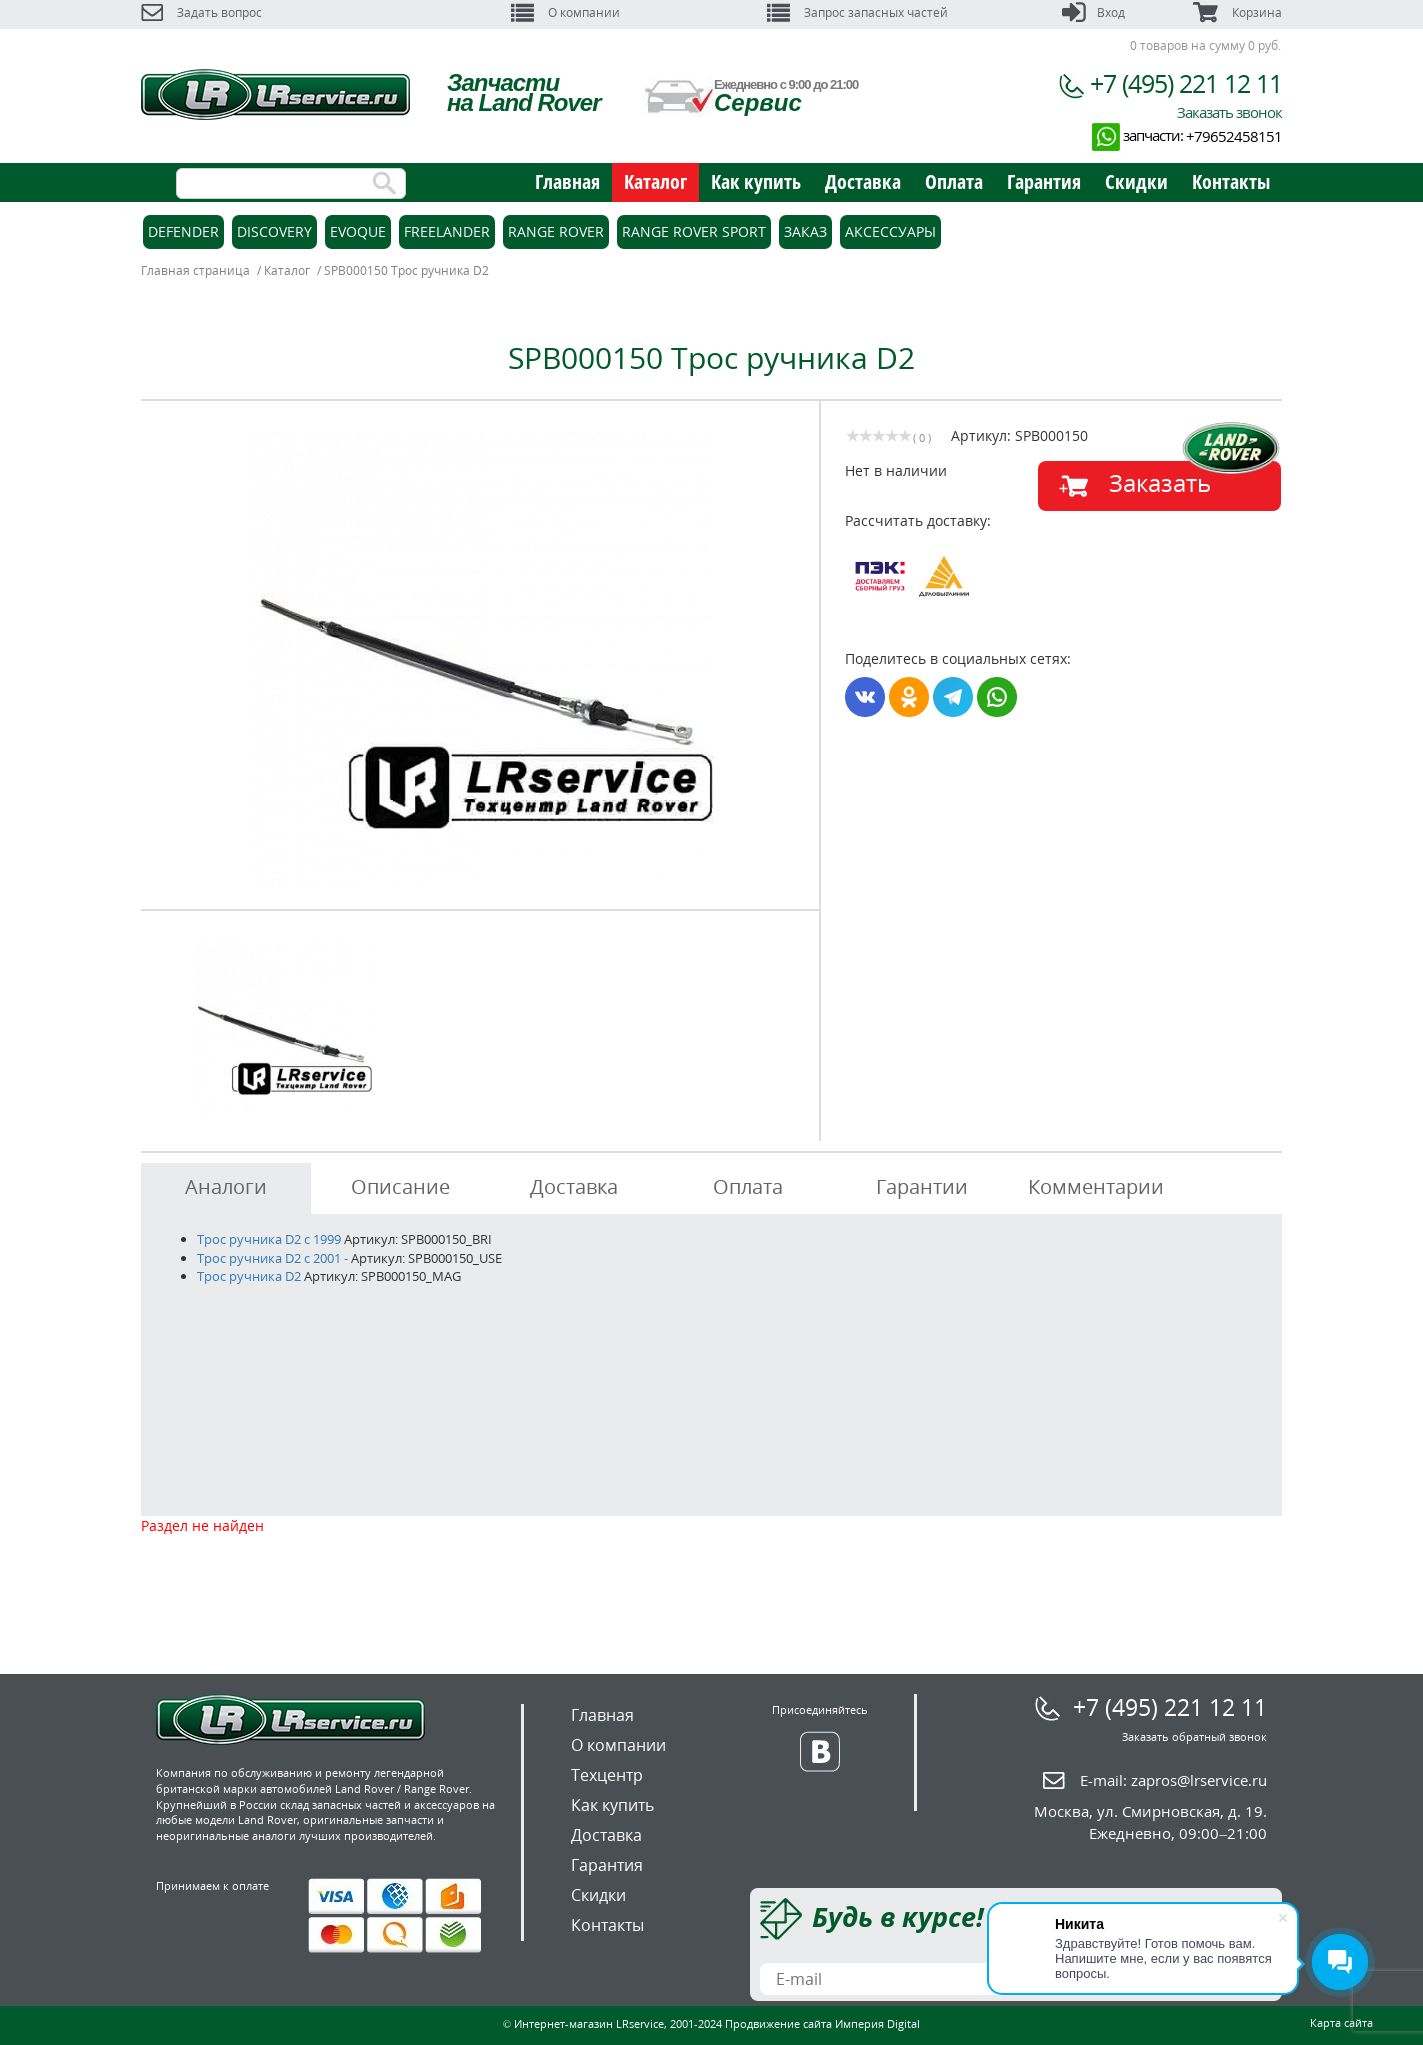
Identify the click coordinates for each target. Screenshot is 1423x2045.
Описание (400, 1186)
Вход (1093, 12)
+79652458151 (1234, 136)
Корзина (1237, 12)
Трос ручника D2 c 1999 (269, 1239)
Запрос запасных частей (857, 12)
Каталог (655, 181)
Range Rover (556, 231)
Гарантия (1044, 181)
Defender (183, 231)
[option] (483, 662)
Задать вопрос (201, 12)
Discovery (274, 231)
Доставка (863, 181)
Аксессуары (890, 231)
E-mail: (1173, 1780)
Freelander (447, 231)
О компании (565, 12)
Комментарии (1096, 1186)
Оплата (954, 181)
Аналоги (226, 1186)
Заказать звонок (1229, 112)
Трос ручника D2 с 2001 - (272, 1258)
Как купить (756, 181)
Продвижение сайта (778, 2023)
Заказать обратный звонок (1194, 1736)
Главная (567, 181)
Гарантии (922, 1186)
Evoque (358, 231)
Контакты (1231, 181)
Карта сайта (1341, 2022)
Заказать (1160, 482)
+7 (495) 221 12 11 (1186, 83)
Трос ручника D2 (249, 1276)
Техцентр (607, 1775)
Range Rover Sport (694, 231)
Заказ (805, 231)
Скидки (1136, 181)
